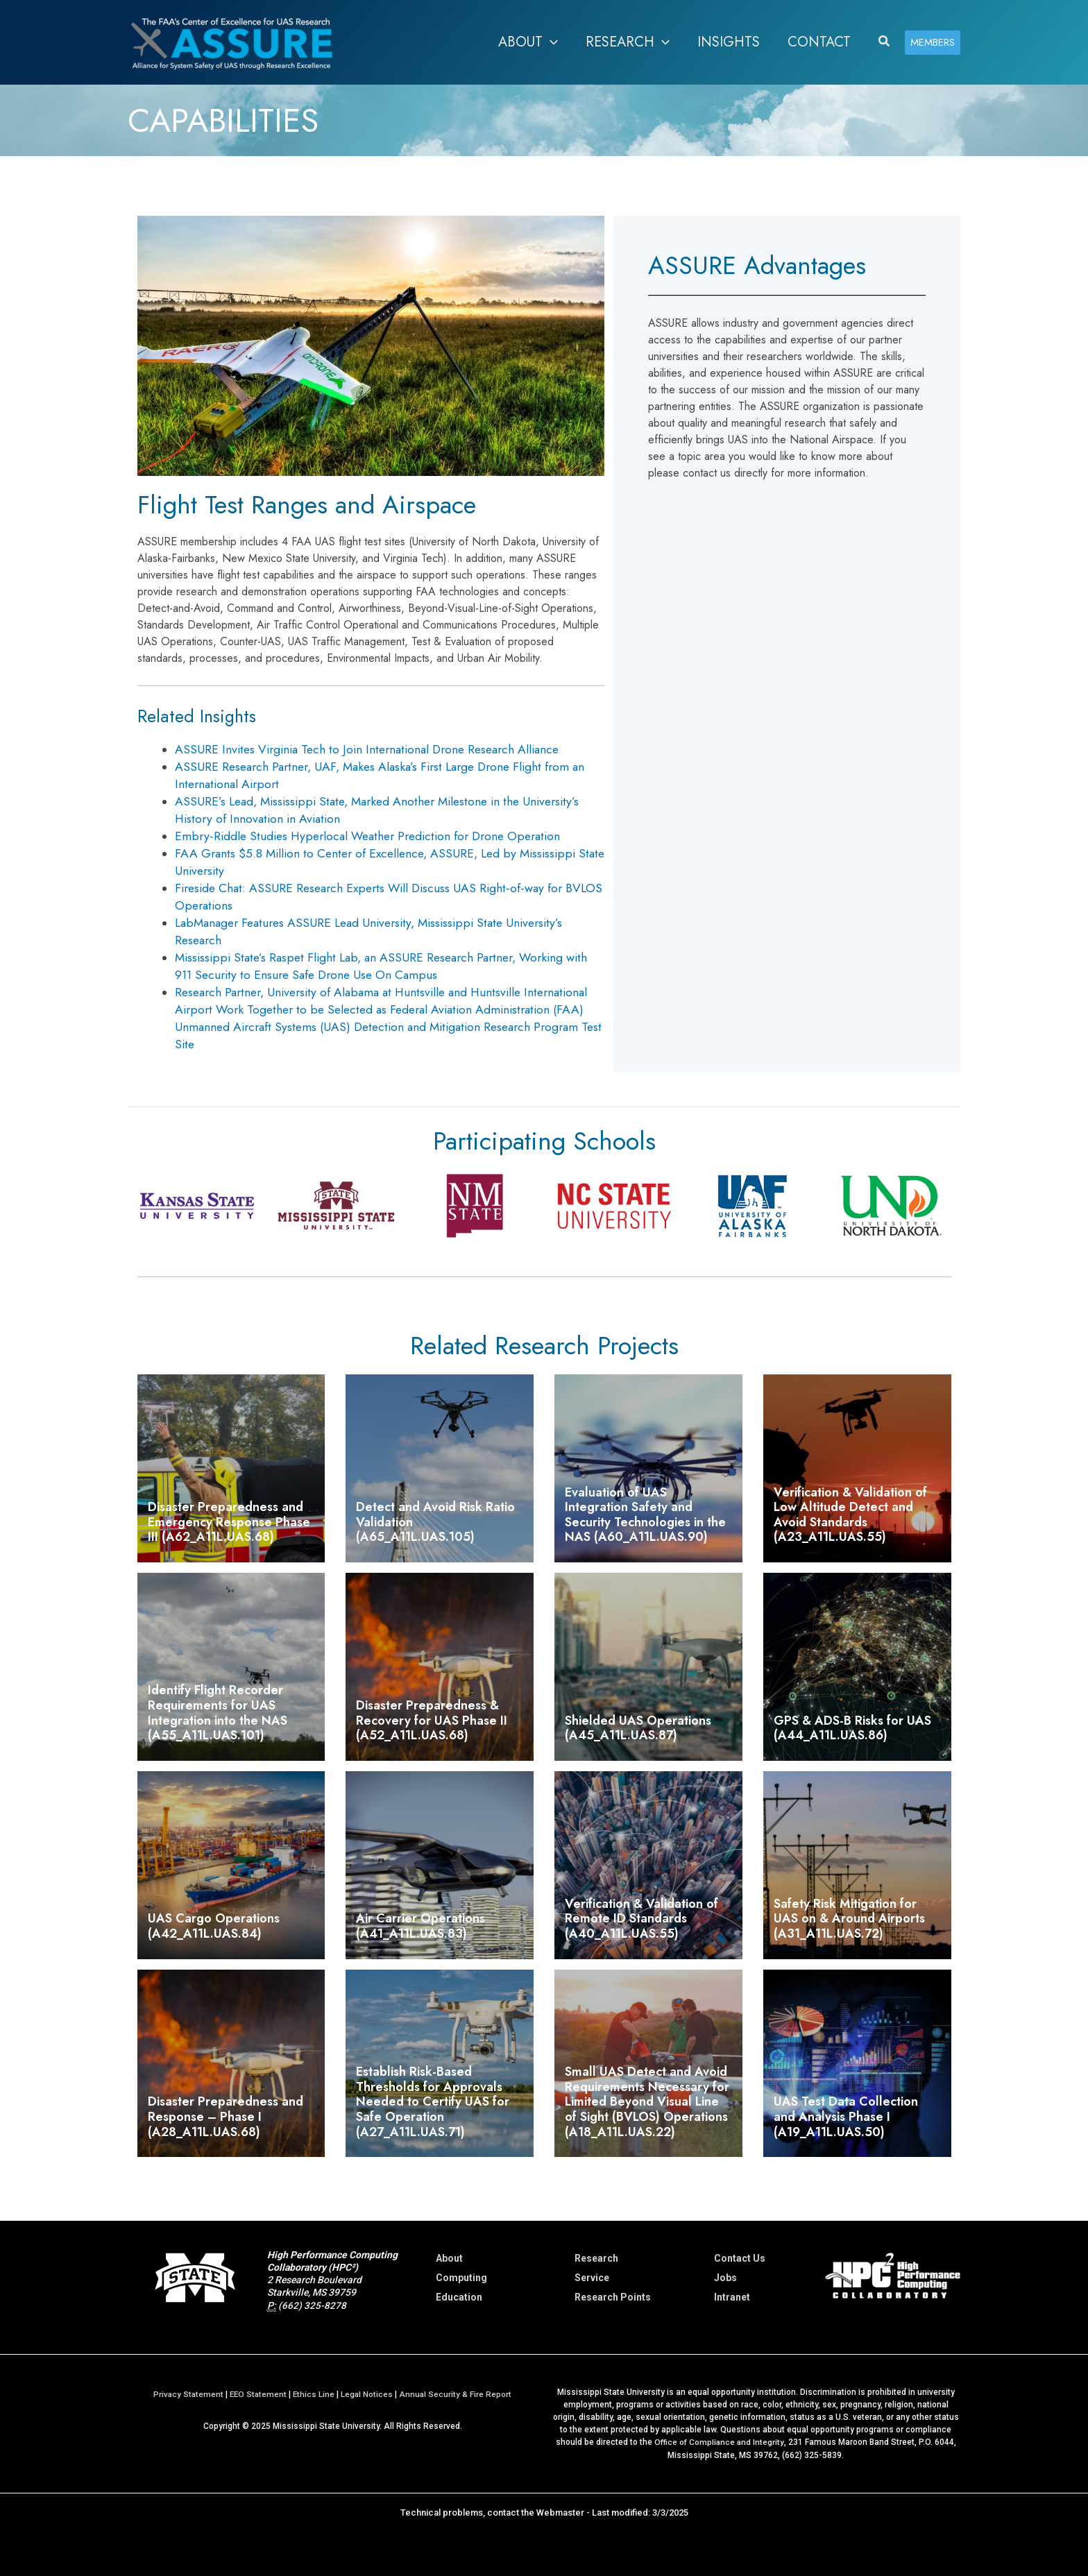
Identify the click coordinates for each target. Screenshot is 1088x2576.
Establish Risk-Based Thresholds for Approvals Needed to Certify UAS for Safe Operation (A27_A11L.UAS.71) (432, 2101)
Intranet (732, 2297)
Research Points (613, 2297)
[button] (528, 42)
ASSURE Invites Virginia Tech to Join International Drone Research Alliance (367, 749)
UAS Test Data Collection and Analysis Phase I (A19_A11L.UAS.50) (846, 2116)
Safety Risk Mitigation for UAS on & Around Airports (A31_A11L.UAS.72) (849, 1919)
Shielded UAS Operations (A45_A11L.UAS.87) (638, 1728)
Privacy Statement (186, 2394)
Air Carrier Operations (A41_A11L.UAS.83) (420, 1926)
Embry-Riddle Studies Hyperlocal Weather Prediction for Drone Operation (367, 836)
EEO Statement (257, 2394)
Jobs (725, 2277)
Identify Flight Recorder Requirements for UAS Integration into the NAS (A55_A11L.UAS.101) (217, 1712)
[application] (550, 42)
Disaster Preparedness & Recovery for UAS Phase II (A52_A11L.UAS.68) (431, 1720)
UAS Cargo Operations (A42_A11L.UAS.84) (214, 1926)
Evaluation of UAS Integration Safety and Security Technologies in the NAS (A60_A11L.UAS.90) (645, 1514)
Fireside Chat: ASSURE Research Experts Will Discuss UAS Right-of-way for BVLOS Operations (388, 896)
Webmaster (560, 2512)
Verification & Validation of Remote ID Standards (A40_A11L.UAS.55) (641, 1919)
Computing (461, 2277)
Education (459, 2297)
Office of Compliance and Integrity (719, 2442)
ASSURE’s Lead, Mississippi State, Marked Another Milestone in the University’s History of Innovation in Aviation (377, 810)
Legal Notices (368, 2394)
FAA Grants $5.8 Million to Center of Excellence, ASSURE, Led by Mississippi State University (389, 862)
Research (596, 2258)
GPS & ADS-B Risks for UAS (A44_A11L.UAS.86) (852, 1728)
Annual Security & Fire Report (457, 2394)
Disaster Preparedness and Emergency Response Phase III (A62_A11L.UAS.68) (229, 1522)
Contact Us (739, 2258)
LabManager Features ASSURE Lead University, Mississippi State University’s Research (368, 931)
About (449, 2258)
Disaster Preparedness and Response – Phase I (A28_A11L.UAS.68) (225, 2116)
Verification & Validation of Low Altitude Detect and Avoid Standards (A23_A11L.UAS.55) (850, 1514)
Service (592, 2277)
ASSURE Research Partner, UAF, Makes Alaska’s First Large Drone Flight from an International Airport (379, 775)
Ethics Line (315, 2394)
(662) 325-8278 (312, 2305)
